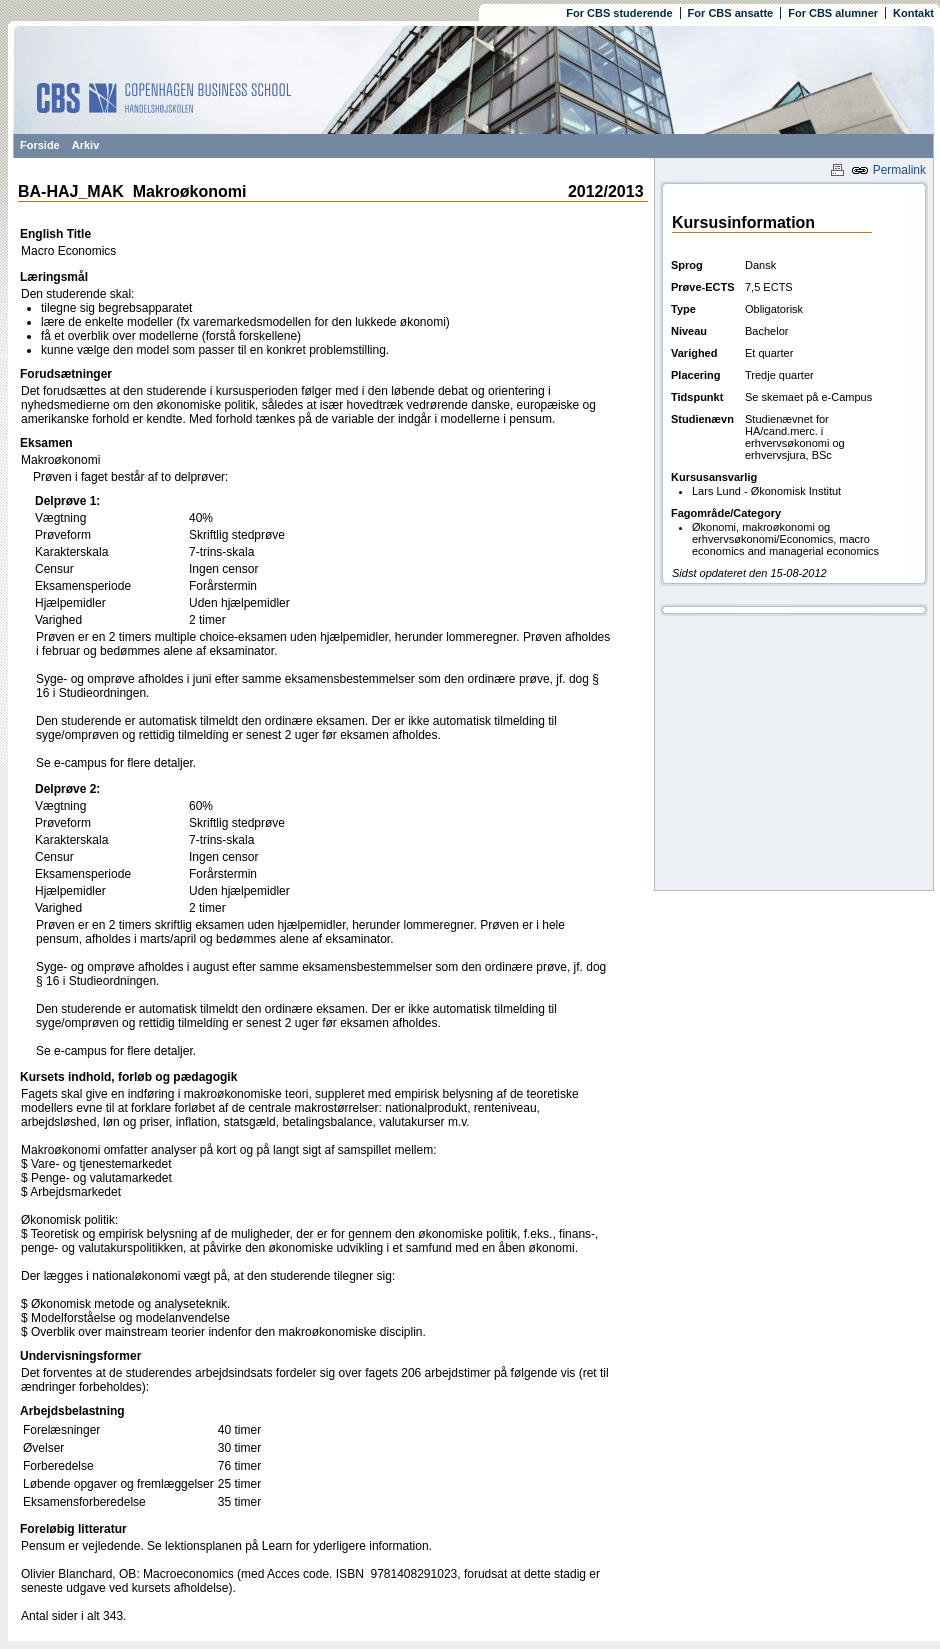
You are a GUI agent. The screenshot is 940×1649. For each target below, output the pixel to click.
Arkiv (86, 145)
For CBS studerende (619, 13)
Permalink (888, 170)
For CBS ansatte (731, 13)
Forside (40, 145)
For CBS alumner (833, 13)
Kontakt (913, 13)
